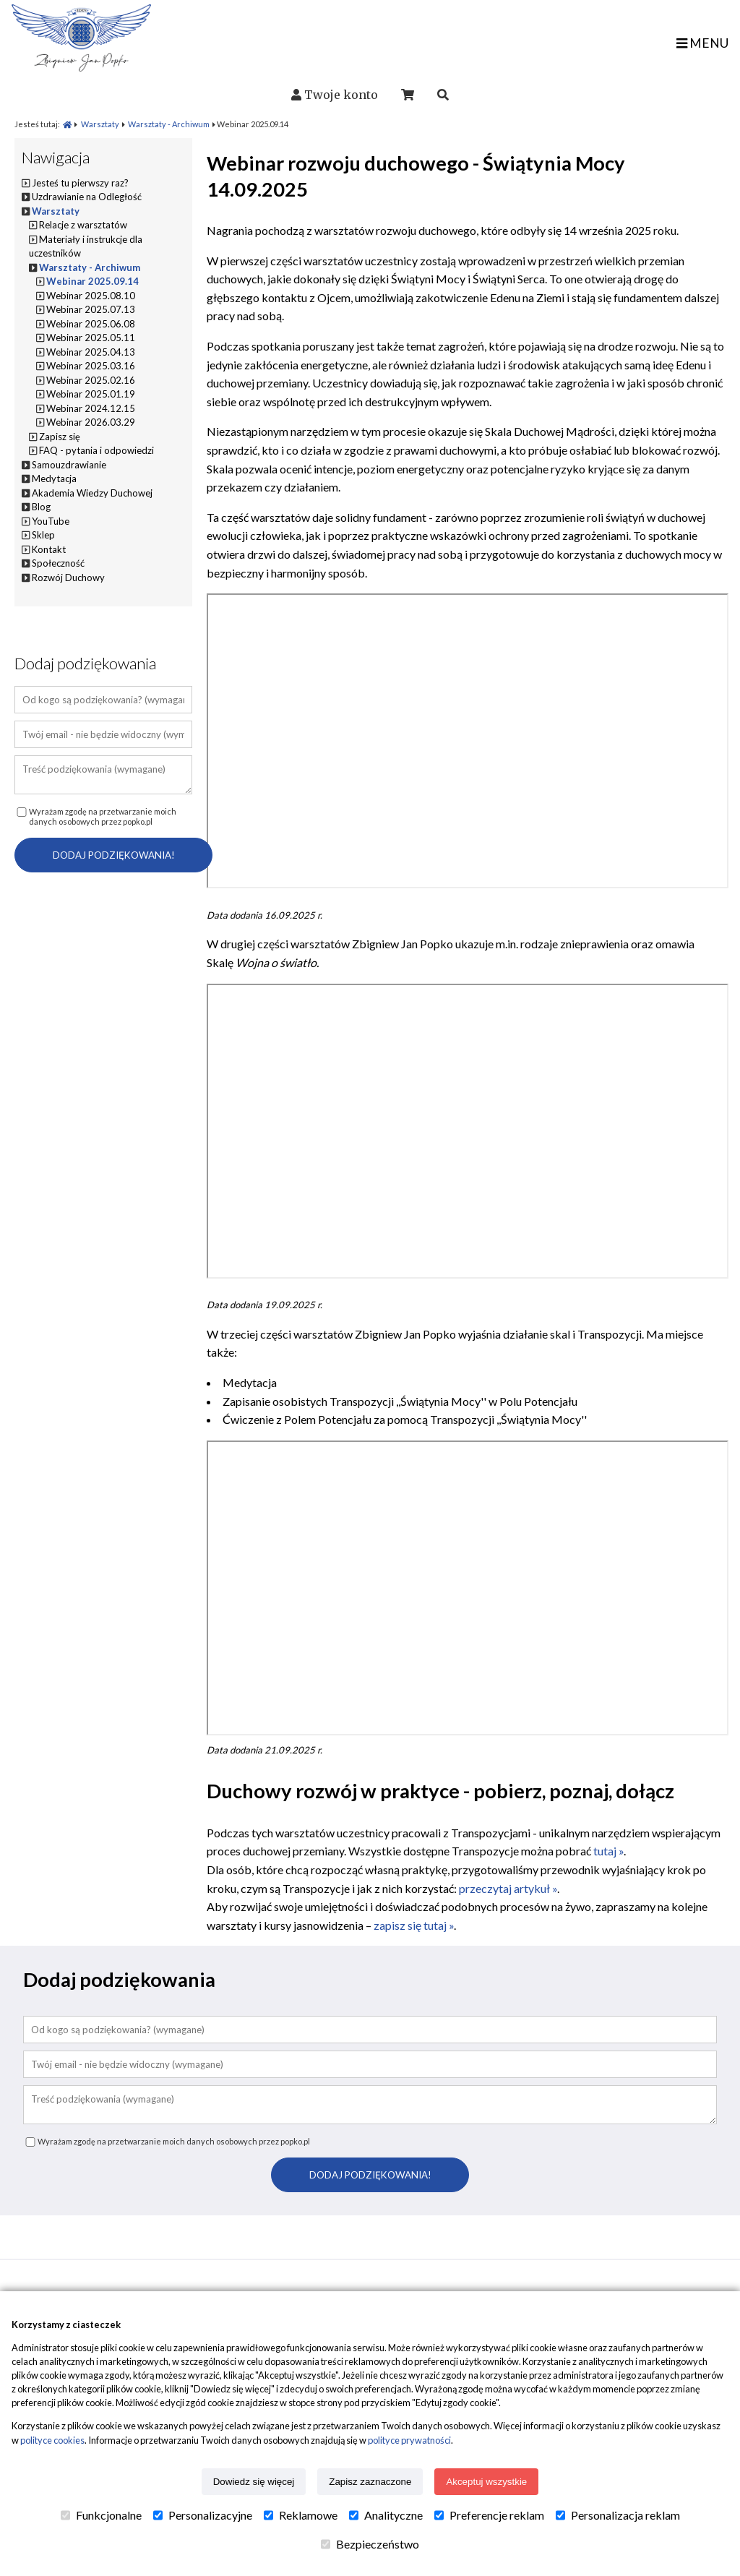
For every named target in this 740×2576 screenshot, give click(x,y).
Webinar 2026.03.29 (90, 422)
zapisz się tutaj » (414, 1925)
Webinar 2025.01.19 (90, 394)
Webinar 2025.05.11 (90, 337)
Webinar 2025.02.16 (90, 380)
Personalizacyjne (202, 2515)
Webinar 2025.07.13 (90, 309)
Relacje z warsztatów (83, 225)
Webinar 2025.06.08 (90, 324)
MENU (702, 43)
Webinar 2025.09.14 (92, 281)
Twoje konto (341, 94)
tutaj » (608, 1851)
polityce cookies (52, 2440)
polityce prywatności (409, 2440)
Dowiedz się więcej (254, 2481)
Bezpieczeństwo (370, 2544)
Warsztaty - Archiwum (169, 124)
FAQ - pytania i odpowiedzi (96, 450)
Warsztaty (100, 124)
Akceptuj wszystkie (486, 2481)
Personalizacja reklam (618, 2515)
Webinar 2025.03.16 (90, 366)
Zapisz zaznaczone (370, 2481)
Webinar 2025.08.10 (90, 295)
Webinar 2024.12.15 (90, 408)
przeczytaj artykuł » (508, 1888)
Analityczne (386, 2515)
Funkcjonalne (101, 2515)
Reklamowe (300, 2515)
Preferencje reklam (489, 2515)
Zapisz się (59, 436)
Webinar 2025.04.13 (90, 352)
